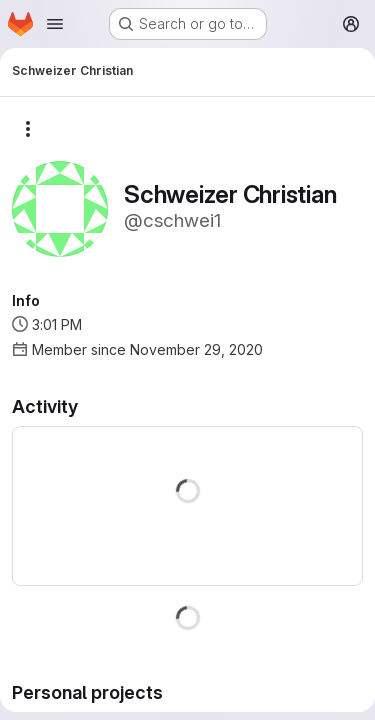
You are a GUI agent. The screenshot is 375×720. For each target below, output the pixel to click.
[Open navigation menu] (55, 24)
